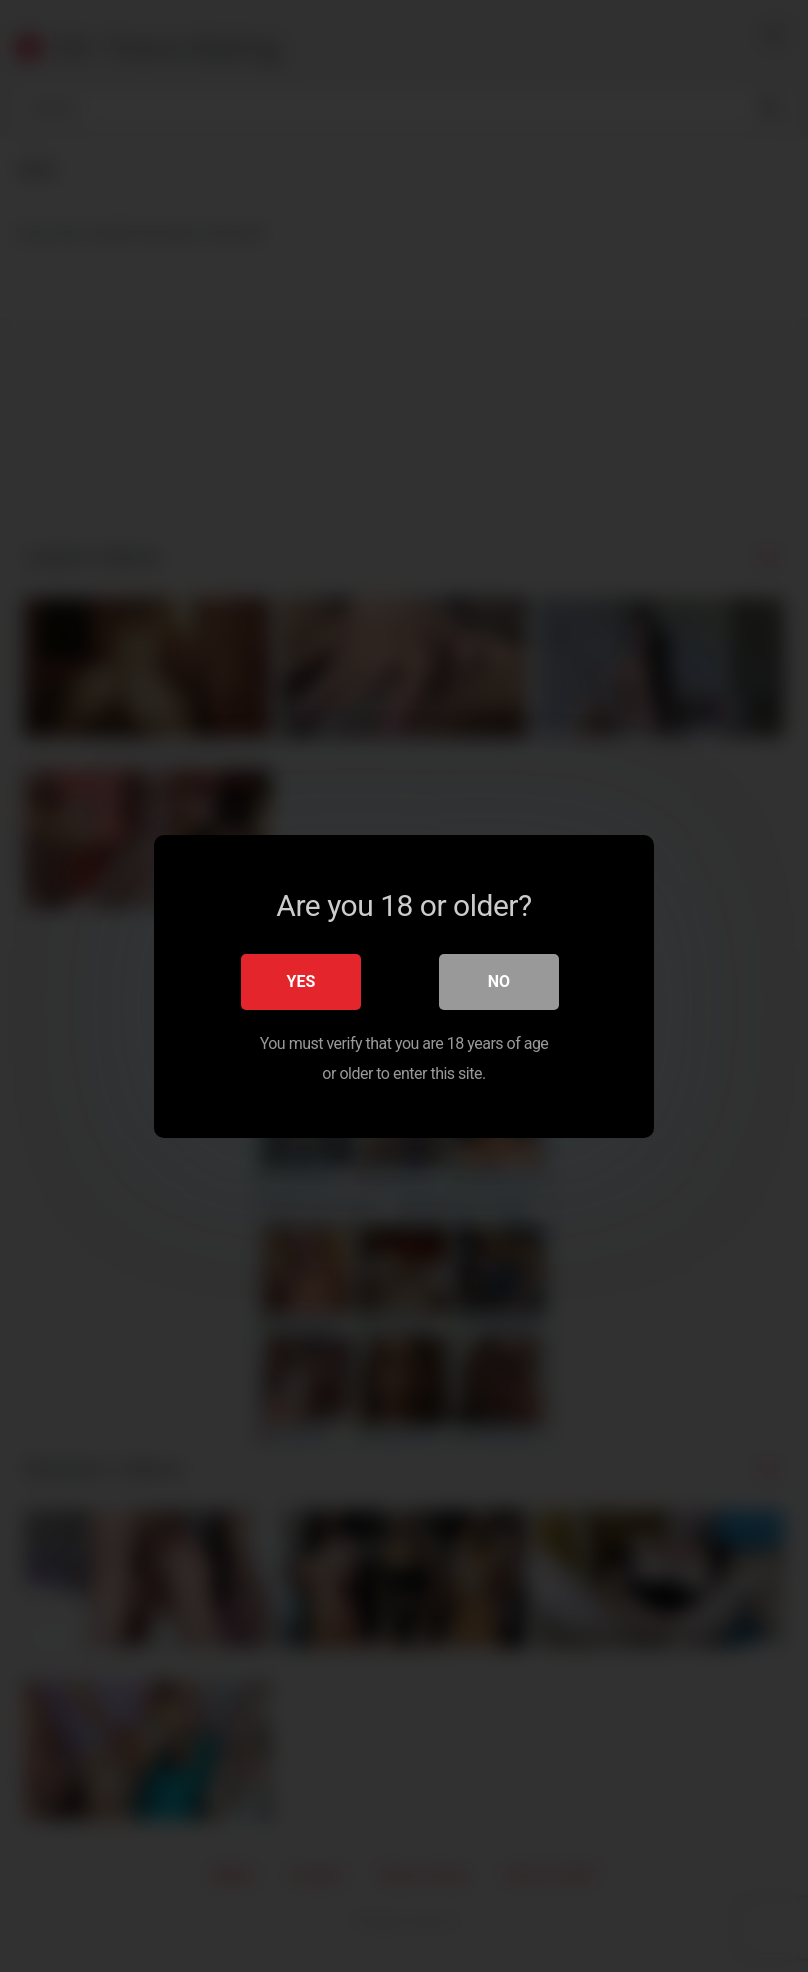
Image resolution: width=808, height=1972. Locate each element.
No (499, 980)
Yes (301, 980)
